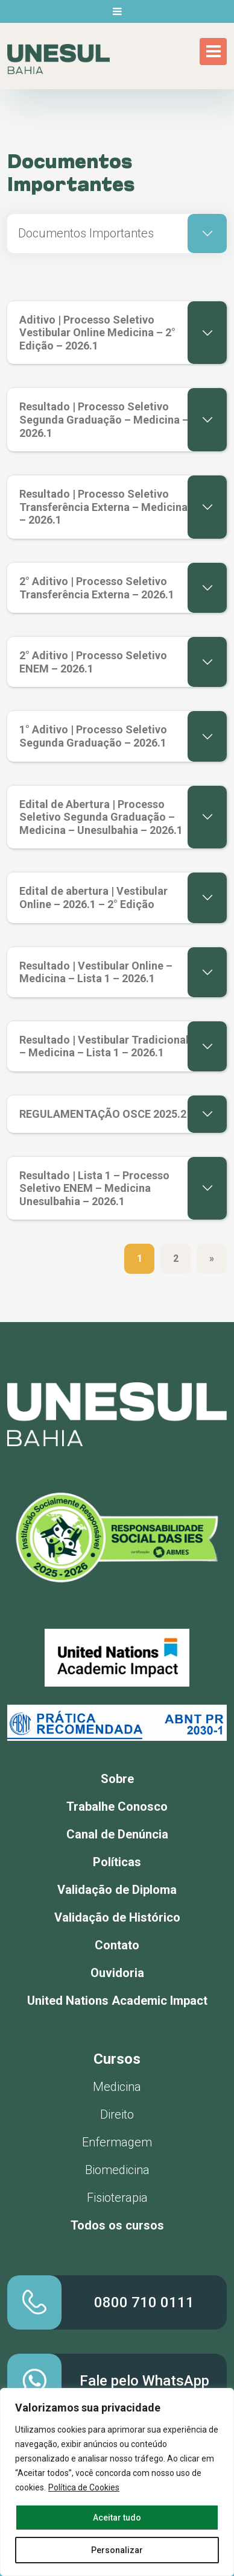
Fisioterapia (117, 2197)
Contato (117, 1945)
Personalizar (117, 2550)
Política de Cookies (83, 2487)
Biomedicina (117, 2170)
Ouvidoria (117, 1973)
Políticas (117, 1862)
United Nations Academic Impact (117, 2000)
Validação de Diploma (117, 1889)
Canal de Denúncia (117, 1834)
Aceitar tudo (117, 2517)
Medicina (117, 2086)
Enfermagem (117, 2142)
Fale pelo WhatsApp (144, 2380)
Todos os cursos (117, 2225)
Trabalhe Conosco (117, 1806)
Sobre (117, 1779)
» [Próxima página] (211, 1258)
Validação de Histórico (117, 1917)
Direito (117, 2114)
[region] (117, 2482)
